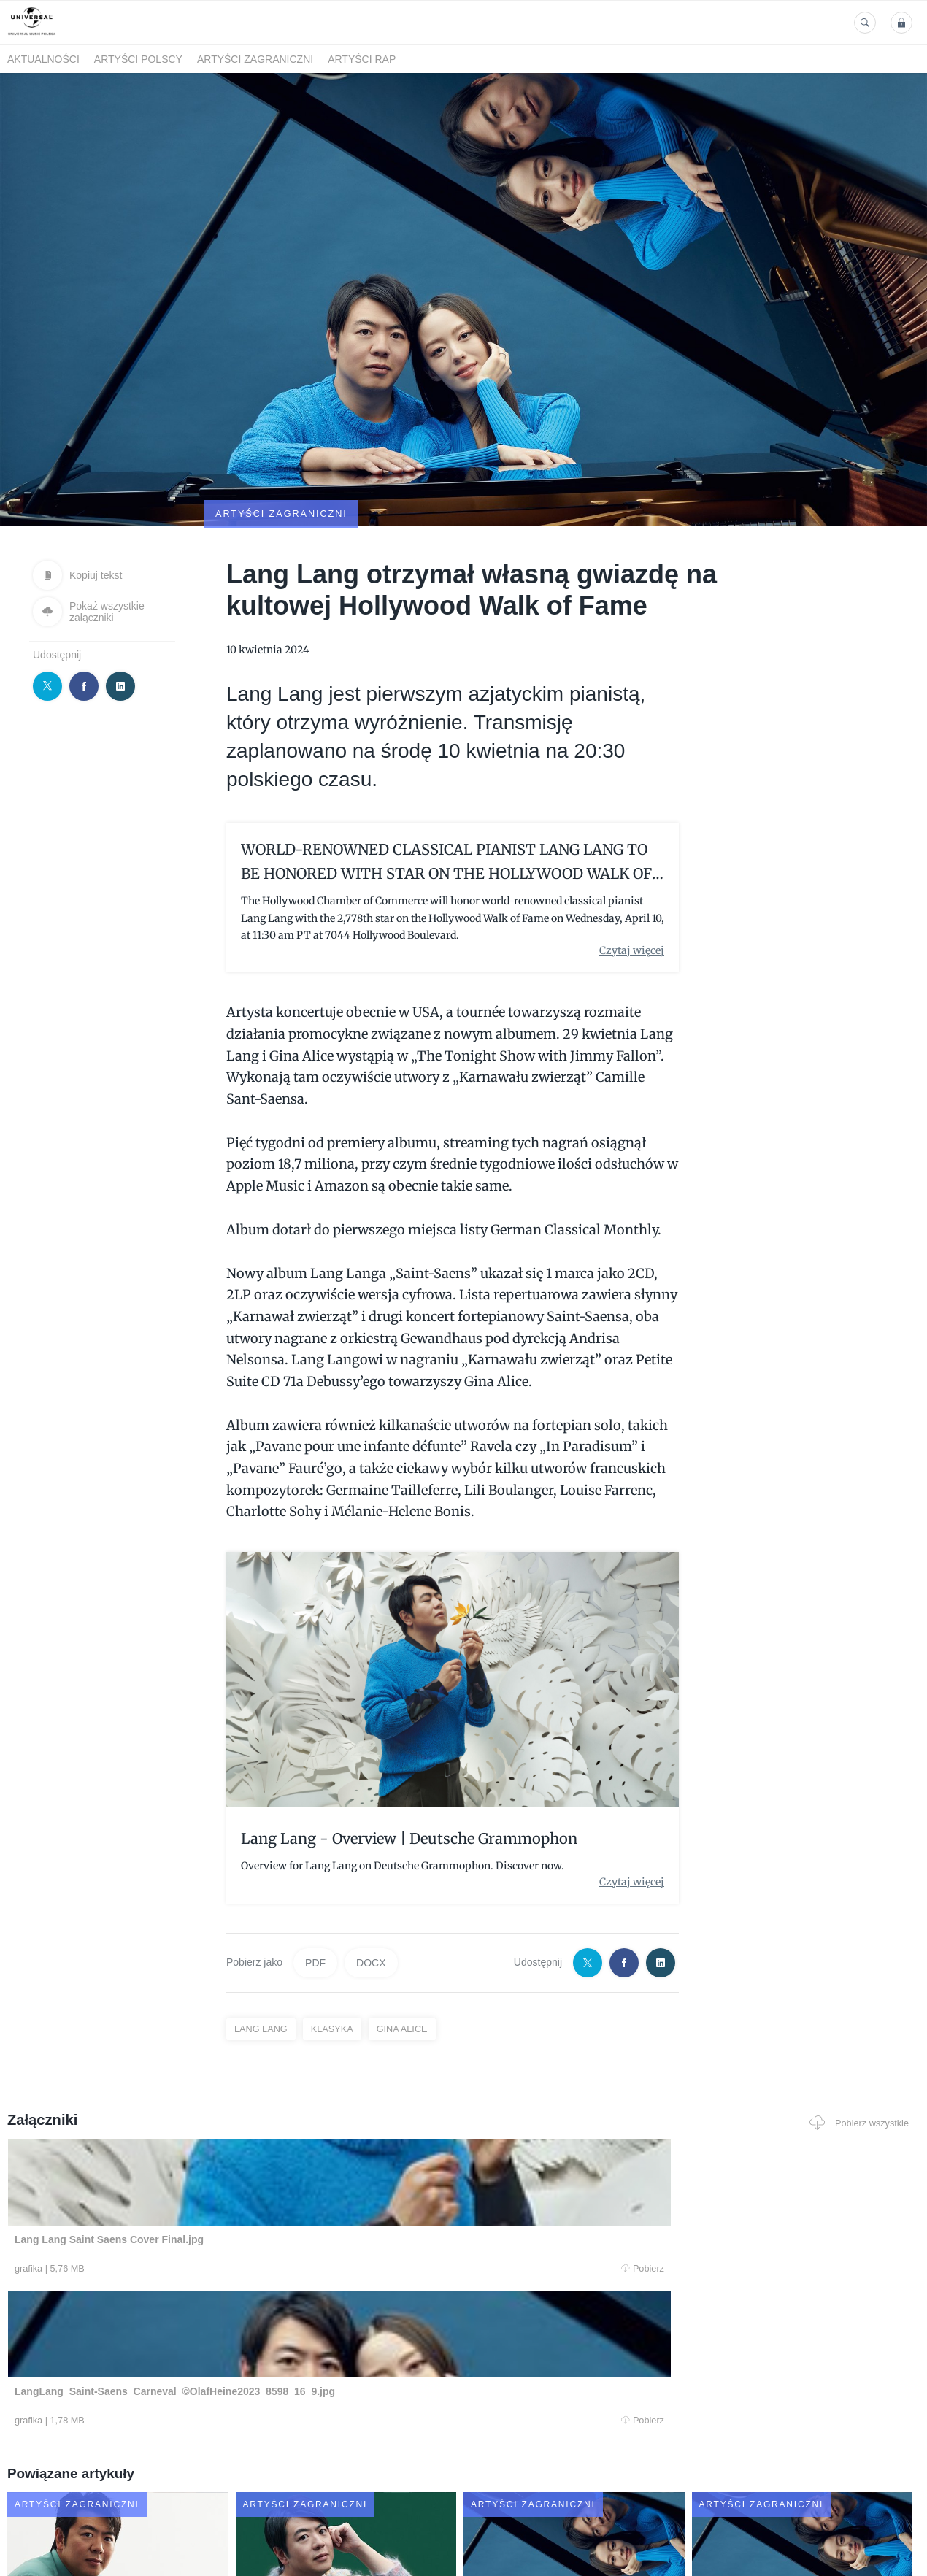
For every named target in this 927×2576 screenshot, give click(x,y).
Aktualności (43, 59)
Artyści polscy (138, 59)
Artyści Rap (362, 59)
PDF (315, 1892)
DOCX (370, 1892)
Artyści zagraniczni (255, 59)
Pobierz (197, 2198)
